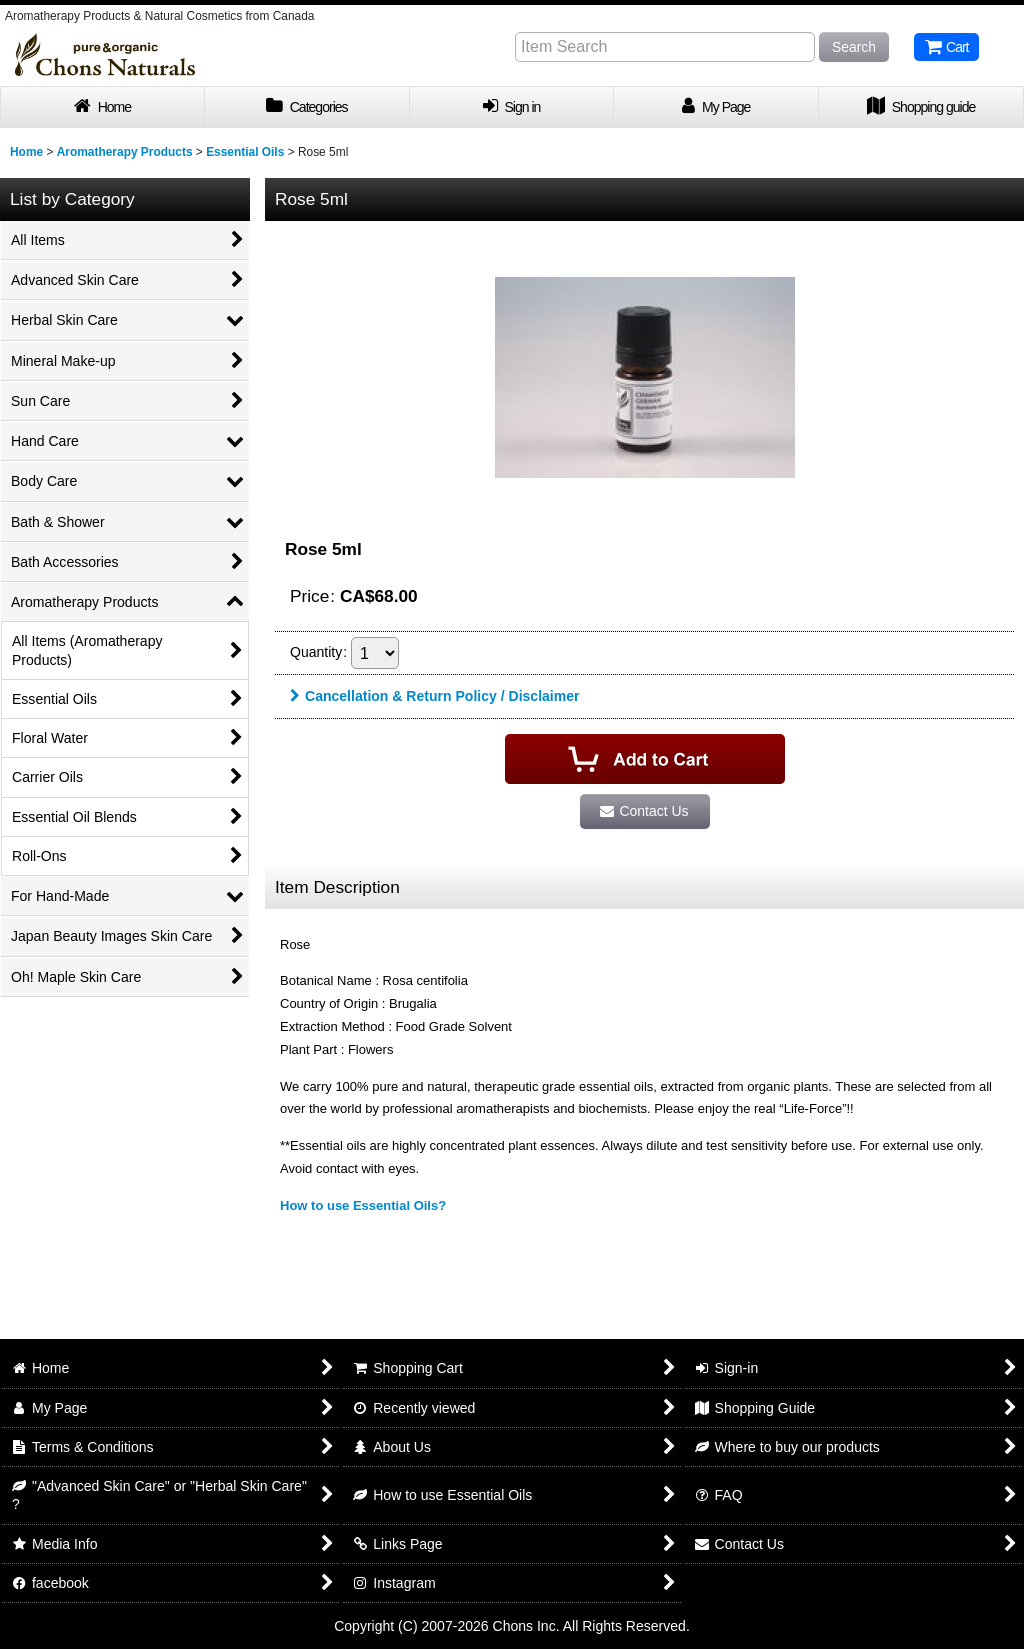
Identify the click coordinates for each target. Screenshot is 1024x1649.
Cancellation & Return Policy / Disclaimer (434, 696)
